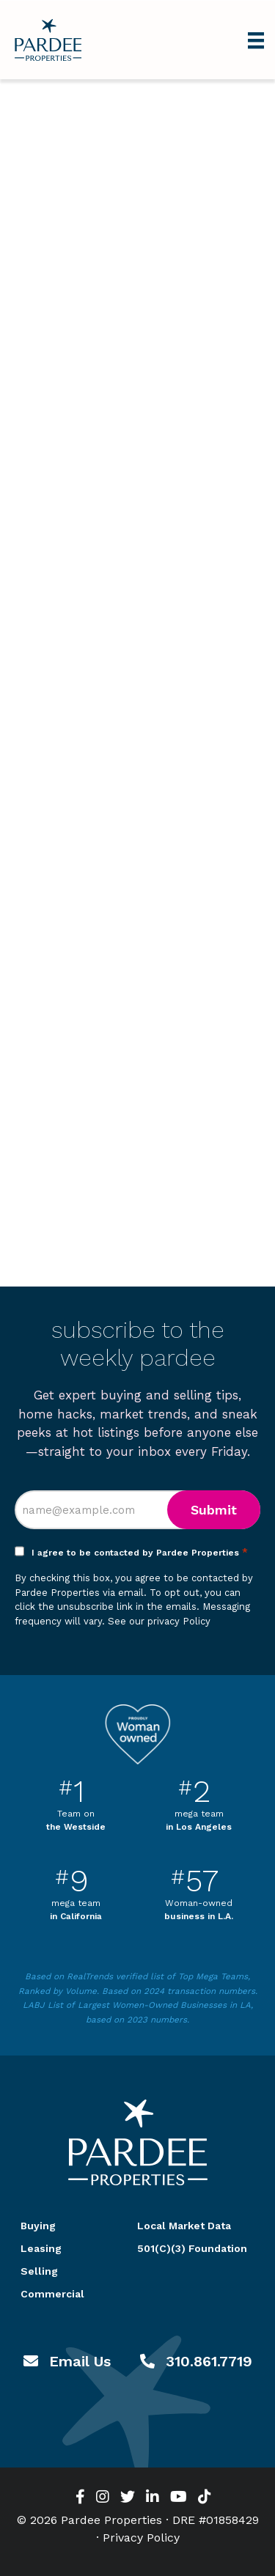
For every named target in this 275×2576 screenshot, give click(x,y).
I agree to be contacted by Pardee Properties (140, 1552)
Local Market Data (184, 2225)
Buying (38, 2225)
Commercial (52, 2294)
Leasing (41, 2248)
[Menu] (256, 40)
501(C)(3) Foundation (192, 2248)
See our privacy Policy (159, 1621)
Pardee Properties (48, 40)
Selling (39, 2271)
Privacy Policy (141, 2537)
